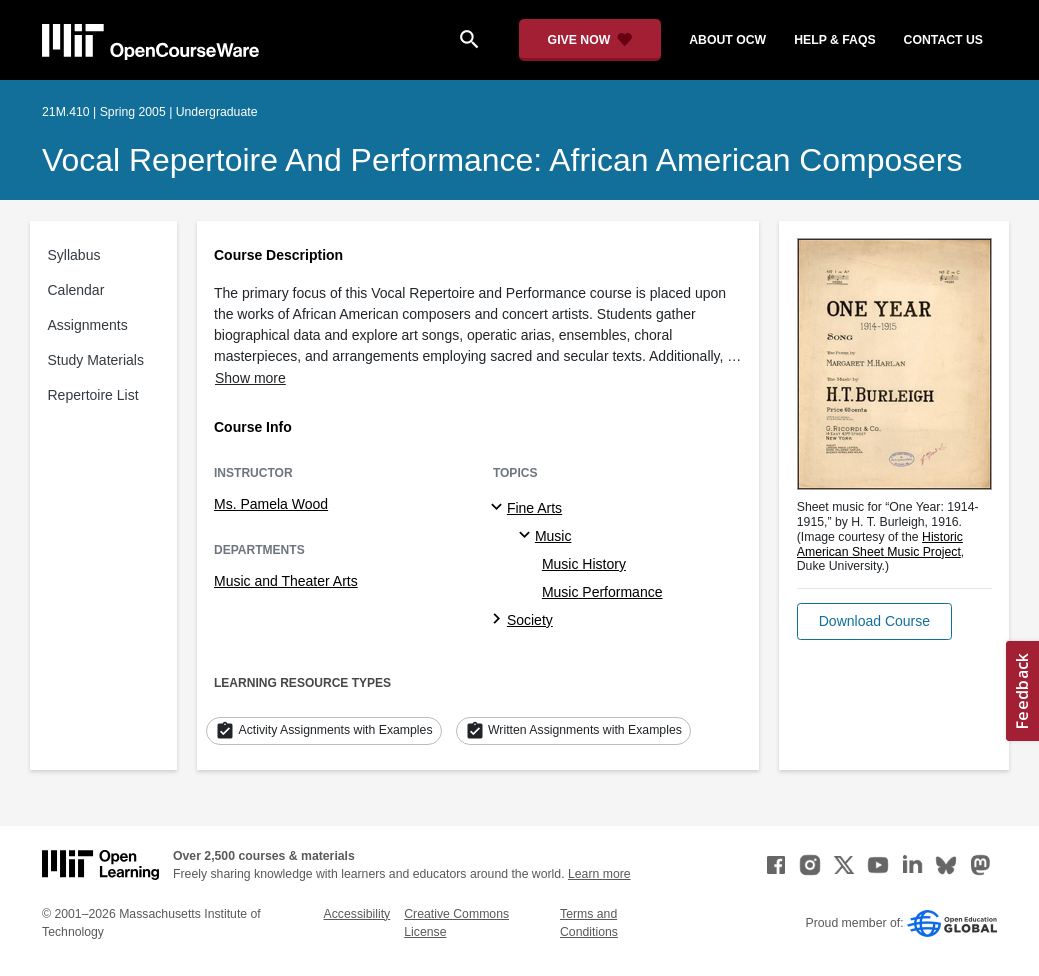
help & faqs (834, 40)
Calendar (76, 290)
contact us (943, 40)
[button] (874, 621)
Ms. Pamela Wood (271, 504)
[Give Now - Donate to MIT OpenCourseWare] (590, 40)
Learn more (599, 874)
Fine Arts (534, 508)
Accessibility (357, 914)
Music (553, 536)
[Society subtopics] (499, 620)
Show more (250, 378)
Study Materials (96, 360)
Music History (584, 564)
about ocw (727, 40)
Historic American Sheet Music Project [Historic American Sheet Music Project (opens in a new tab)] (880, 544)
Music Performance (602, 592)
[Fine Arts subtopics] (499, 508)
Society (530, 620)
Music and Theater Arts (286, 581)
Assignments (88, 325)
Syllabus (74, 255)
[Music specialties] (527, 536)
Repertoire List (93, 395)
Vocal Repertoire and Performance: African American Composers (502, 160)
